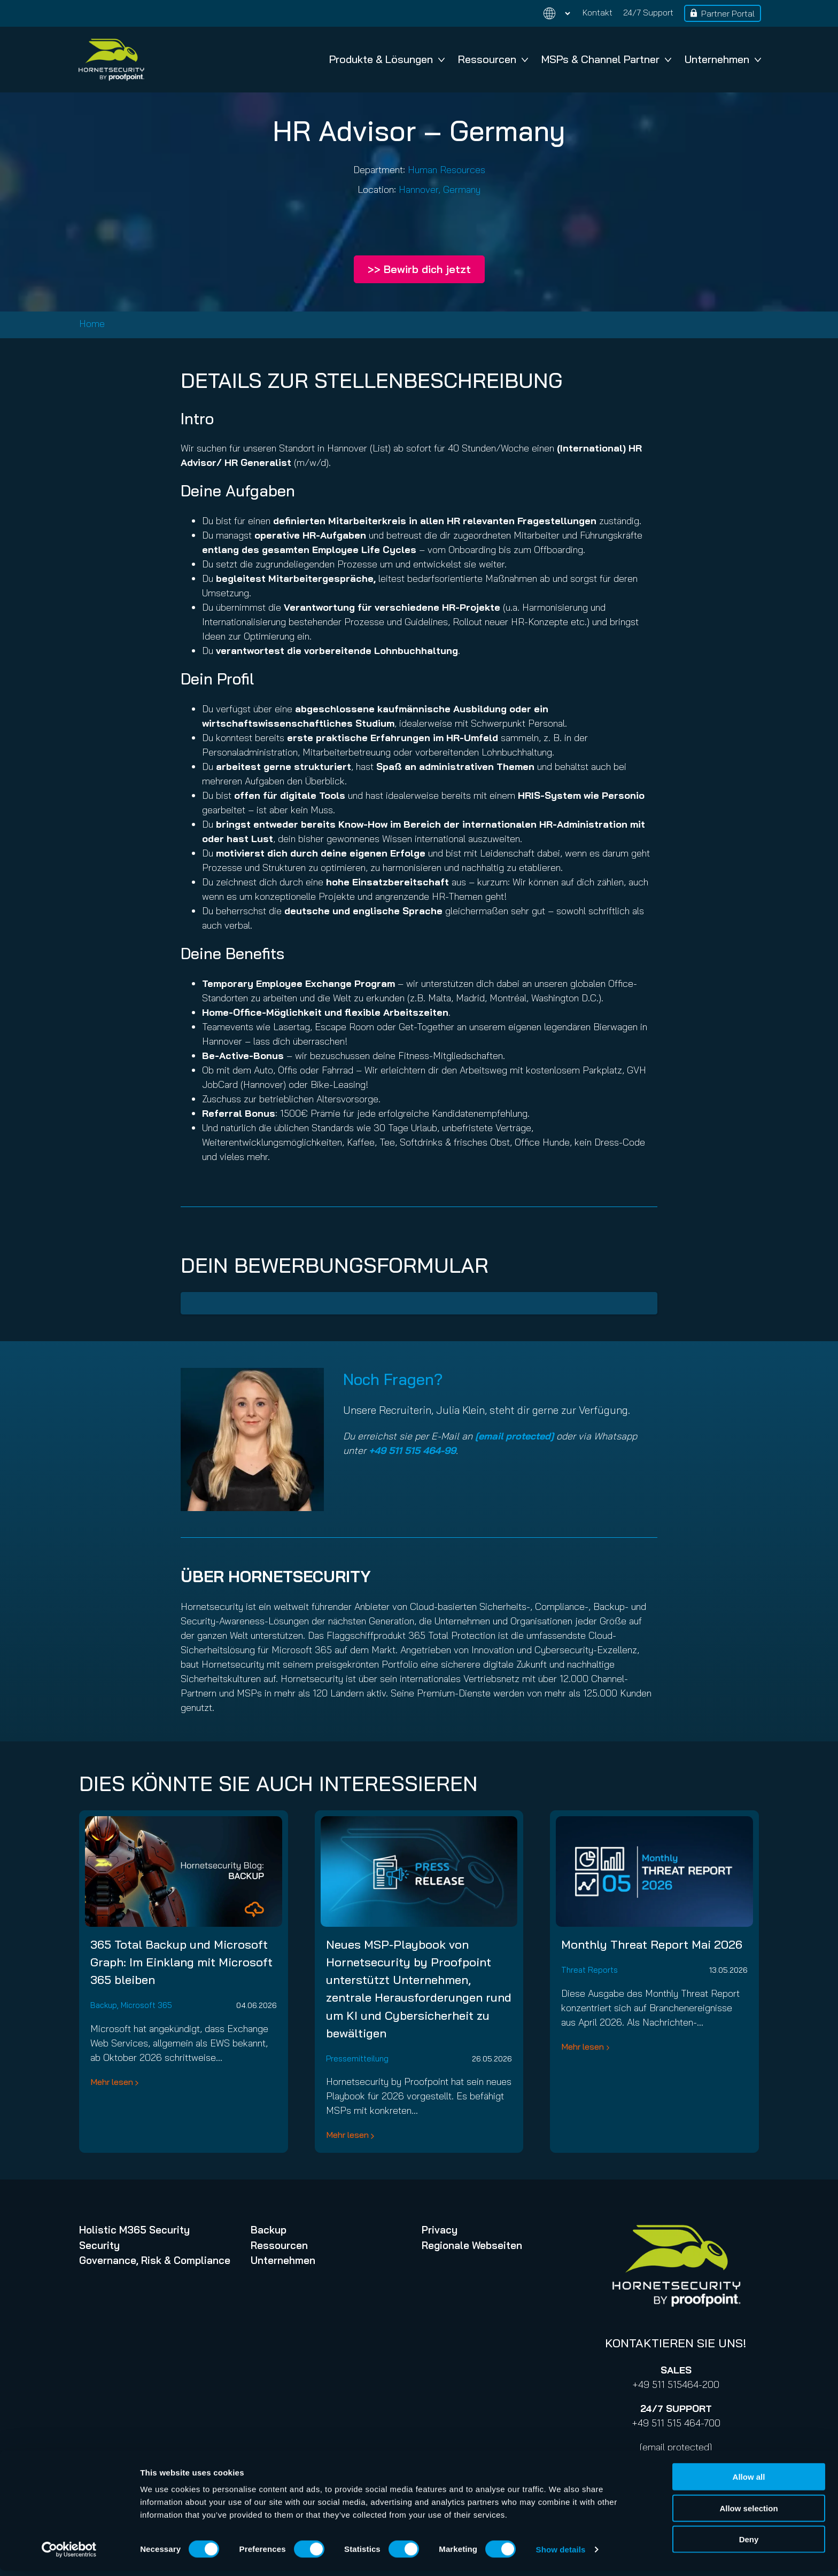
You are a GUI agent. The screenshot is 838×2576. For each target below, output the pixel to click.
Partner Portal (728, 13)
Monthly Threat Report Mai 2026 (651, 1944)
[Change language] (550, 13)
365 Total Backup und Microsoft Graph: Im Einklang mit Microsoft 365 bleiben (181, 1962)
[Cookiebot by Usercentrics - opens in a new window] (69, 2555)
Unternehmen (723, 59)
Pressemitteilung (357, 2058)
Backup (103, 2005)
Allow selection (748, 2513)
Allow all (749, 2482)
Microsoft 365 (146, 2005)
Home (92, 323)
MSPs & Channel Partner (606, 59)
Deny (749, 2544)
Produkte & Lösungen (387, 59)
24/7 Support (648, 12)
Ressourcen (493, 59)
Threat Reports (589, 1970)
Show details (561, 2554)
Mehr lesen (111, 2081)
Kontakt (597, 12)
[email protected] (675, 2447)
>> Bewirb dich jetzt (419, 269)
